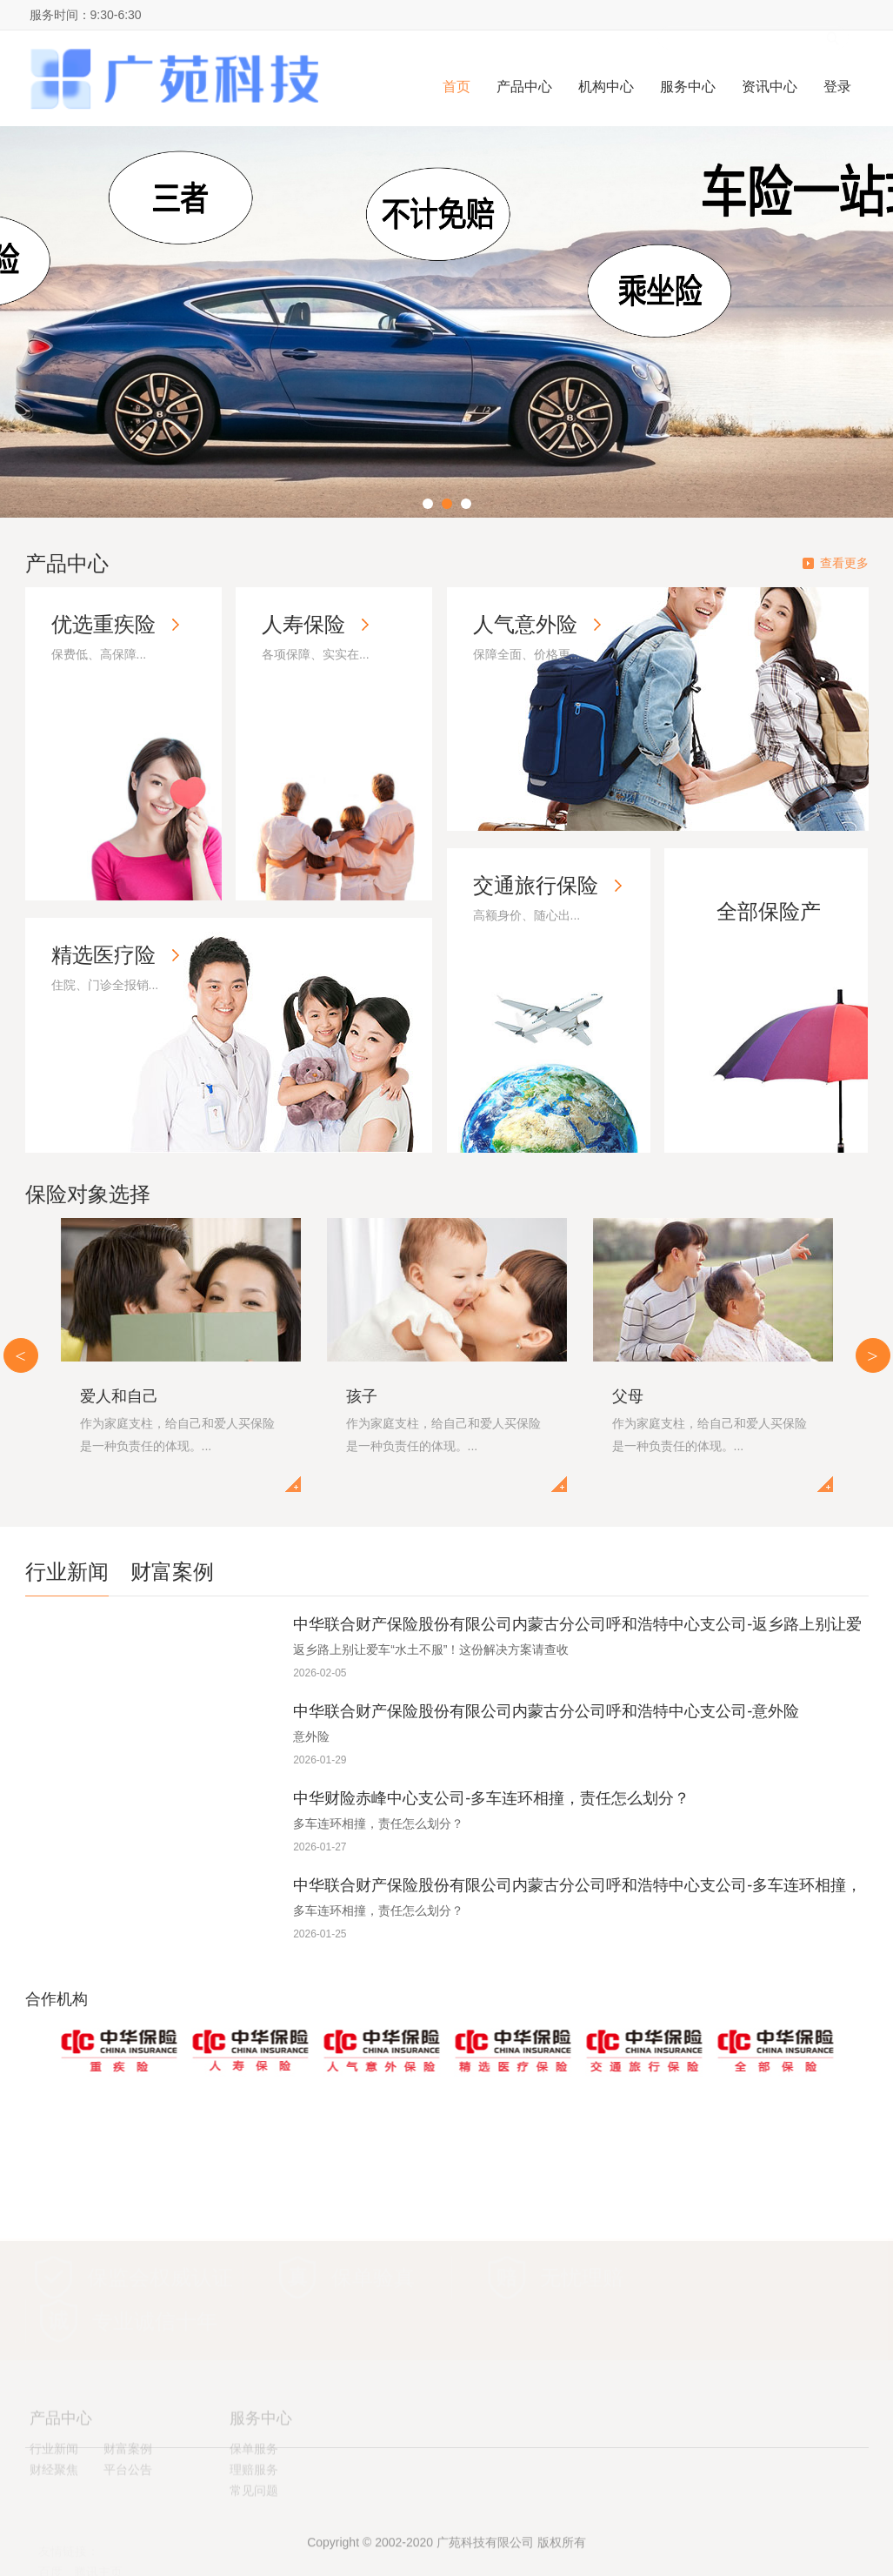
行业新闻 (67, 1571)
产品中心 (524, 86)
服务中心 (688, 86)
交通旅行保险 (535, 885)
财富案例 (172, 1571)
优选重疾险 (103, 624)
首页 (456, 86)
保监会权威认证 (160, 2261)
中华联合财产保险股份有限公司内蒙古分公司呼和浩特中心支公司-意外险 (546, 1711)
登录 (837, 86)
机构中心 (606, 86)
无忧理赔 (581, 2261)
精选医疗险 (103, 955)
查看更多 (844, 563)
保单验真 (373, 2261)
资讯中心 (769, 86)
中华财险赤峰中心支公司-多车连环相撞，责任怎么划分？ (491, 1798)
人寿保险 (303, 624)
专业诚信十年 (154, 2305)
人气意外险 (525, 624)
